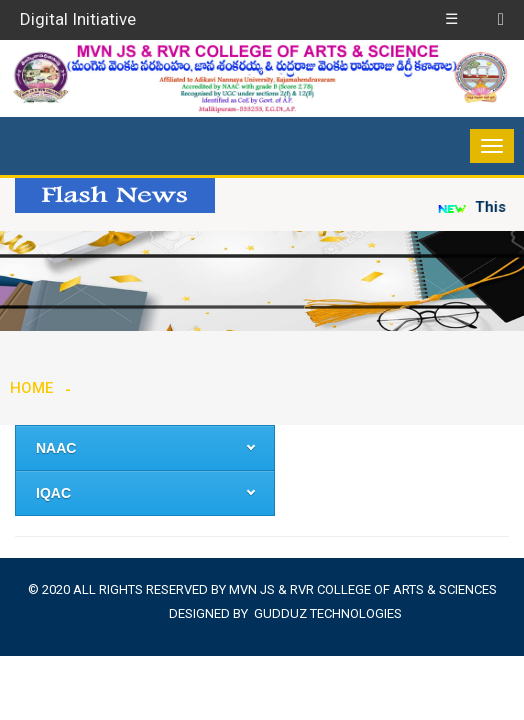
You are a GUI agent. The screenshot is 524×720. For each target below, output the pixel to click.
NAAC (56, 448)
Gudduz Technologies (328, 613)
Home (31, 388)
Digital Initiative (78, 19)
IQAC (53, 493)
